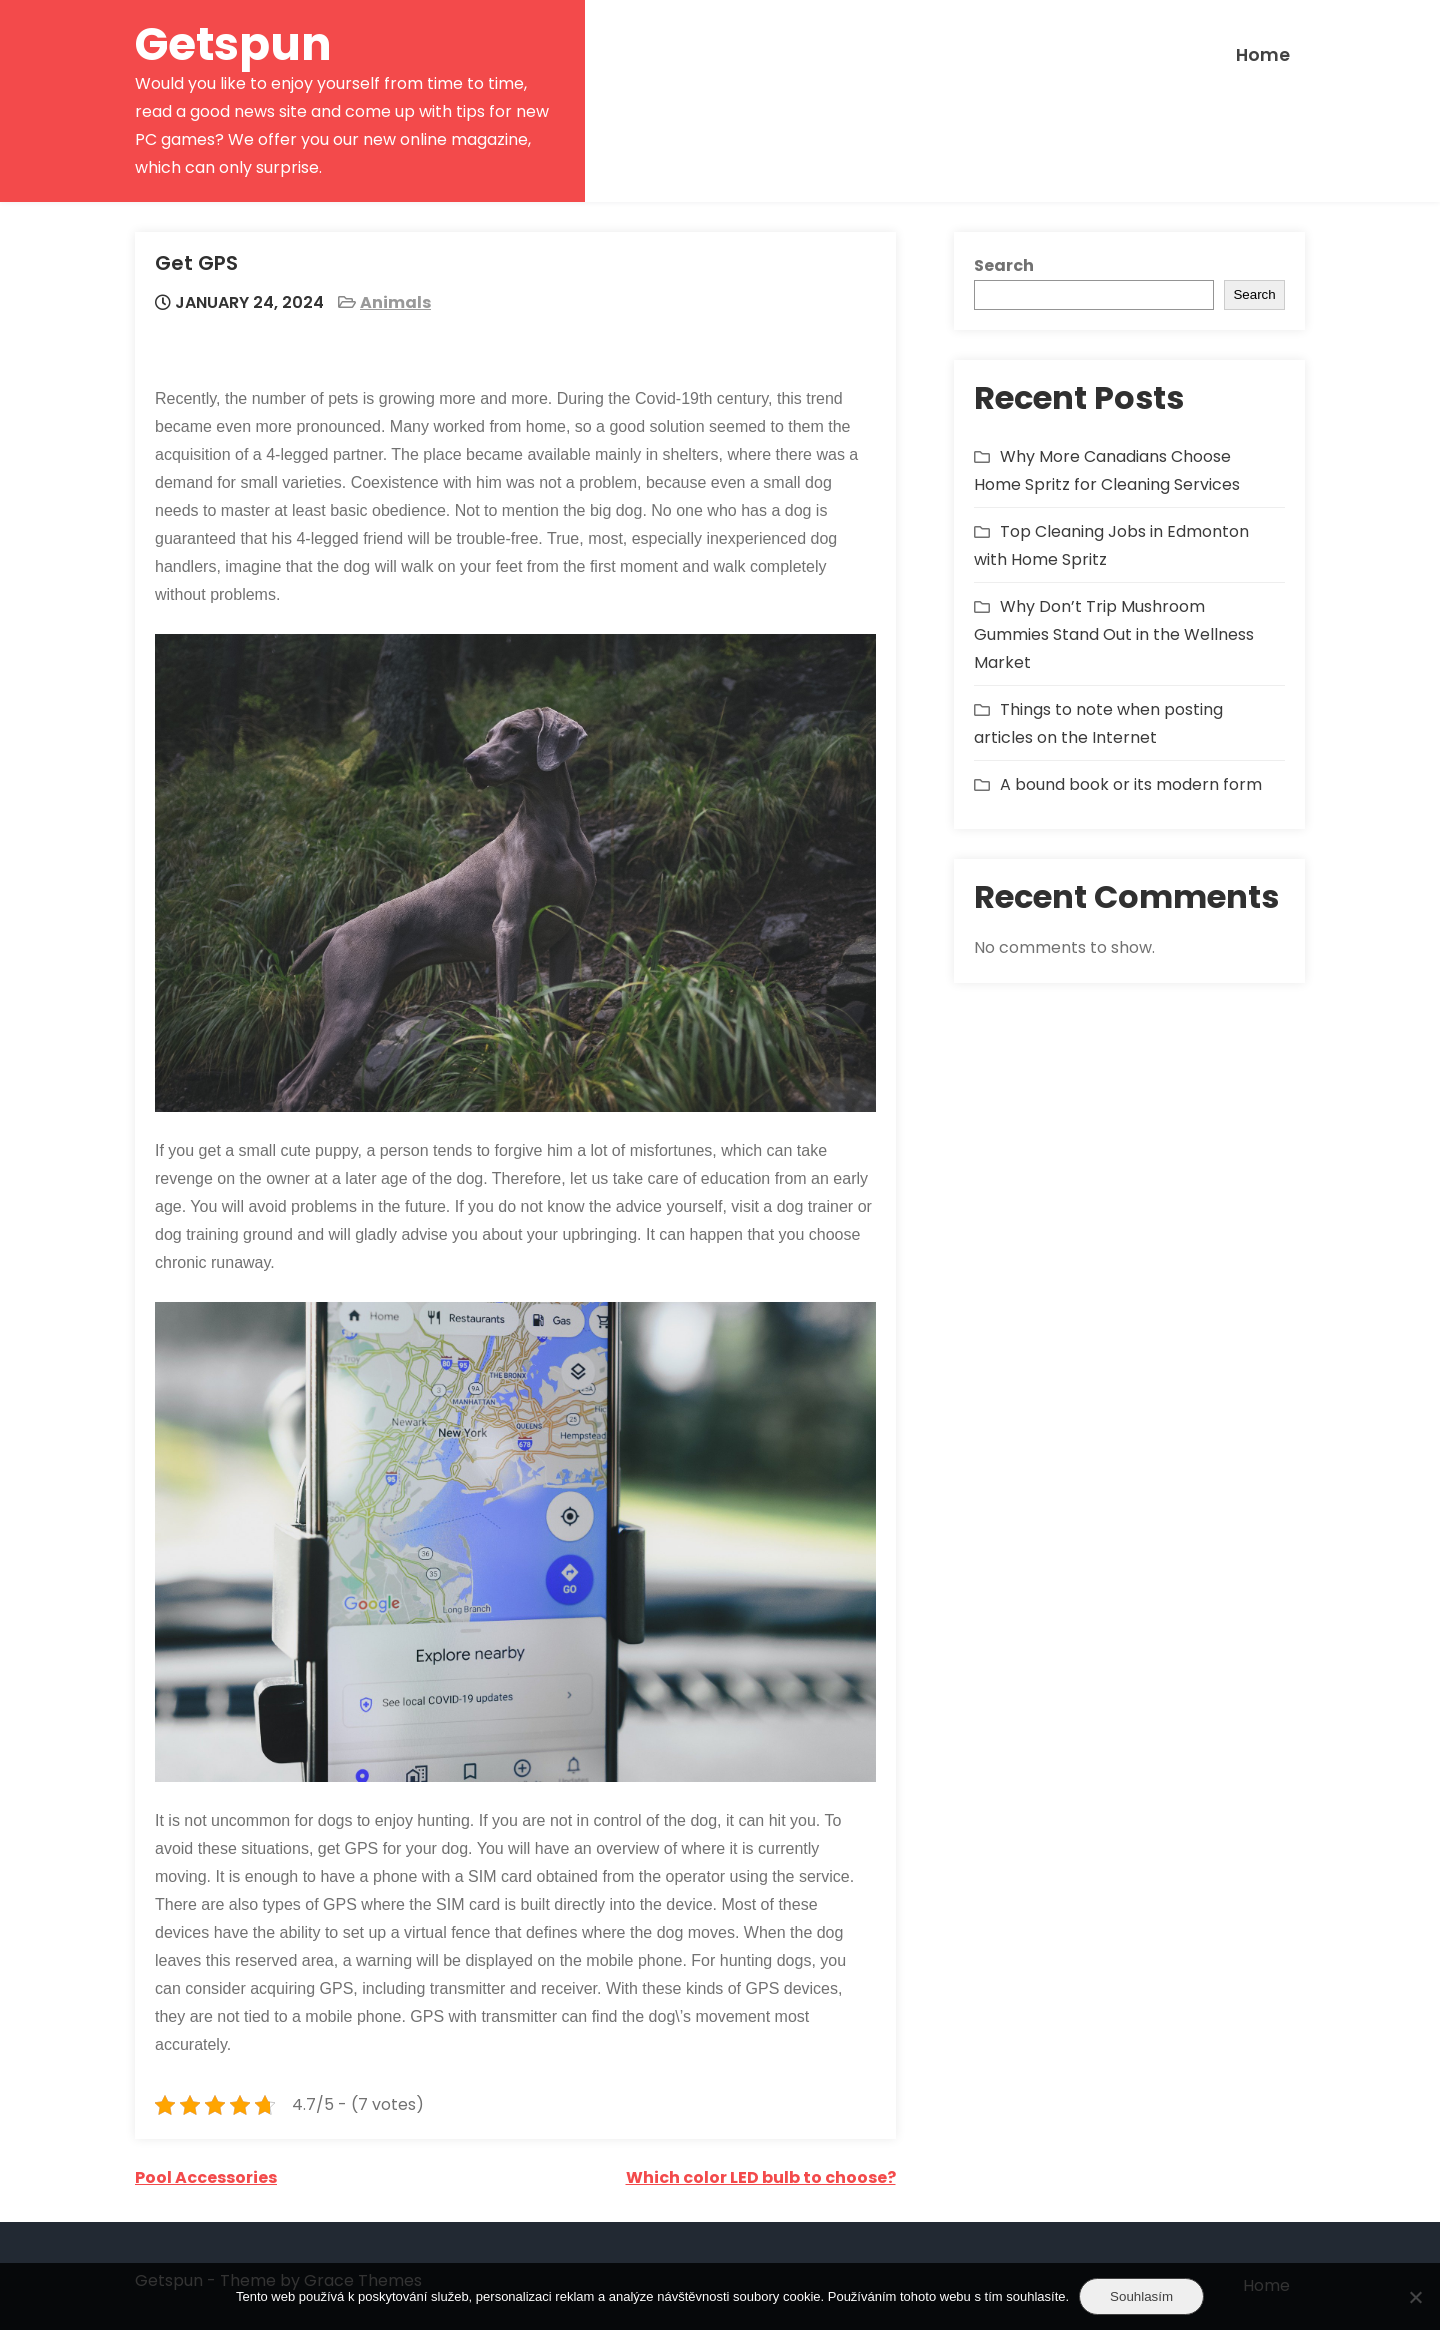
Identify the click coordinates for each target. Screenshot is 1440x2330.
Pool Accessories (206, 2177)
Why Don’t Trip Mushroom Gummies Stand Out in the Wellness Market (1114, 634)
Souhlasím (1141, 2296)
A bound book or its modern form (1131, 784)
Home (1263, 55)
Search (1004, 265)
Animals (395, 302)
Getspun (233, 44)
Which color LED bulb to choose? (761, 2177)
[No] (1415, 2297)
